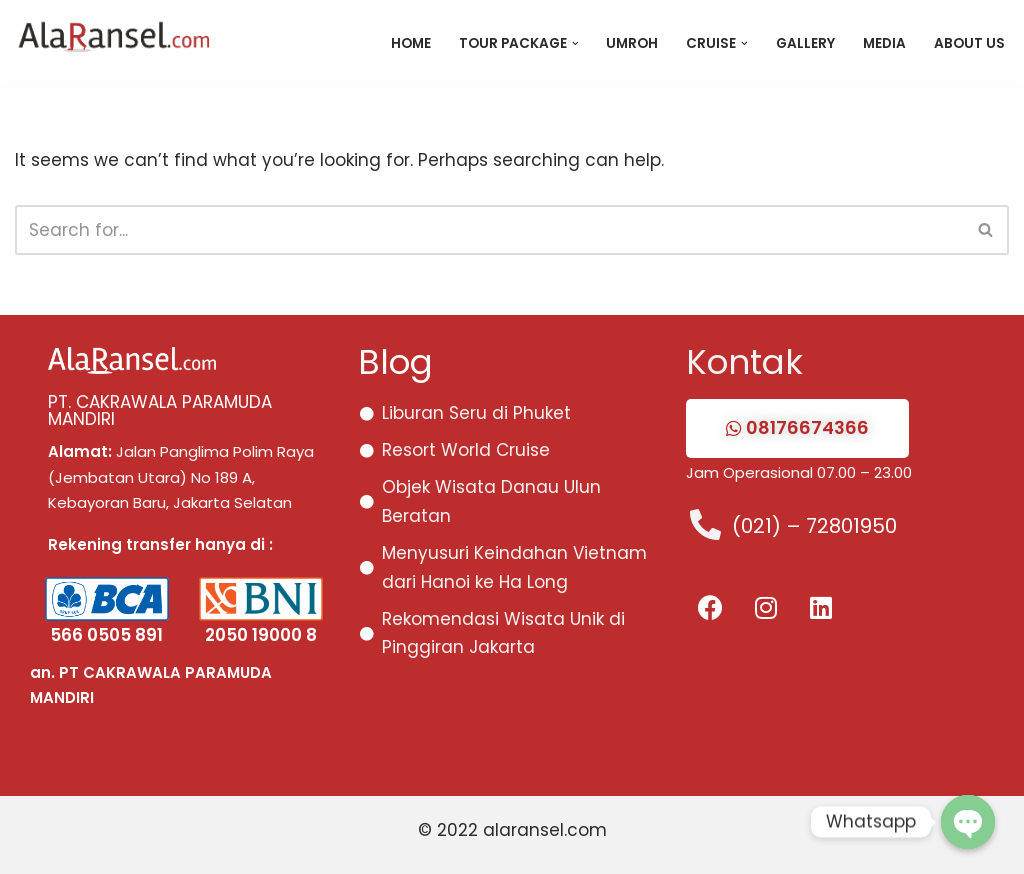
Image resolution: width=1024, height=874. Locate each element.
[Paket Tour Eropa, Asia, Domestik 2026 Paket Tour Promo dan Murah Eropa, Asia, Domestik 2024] (120, 43)
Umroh (632, 43)
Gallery (805, 43)
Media (884, 43)
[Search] (489, 230)
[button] (574, 43)
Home (410, 43)
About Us (969, 43)
